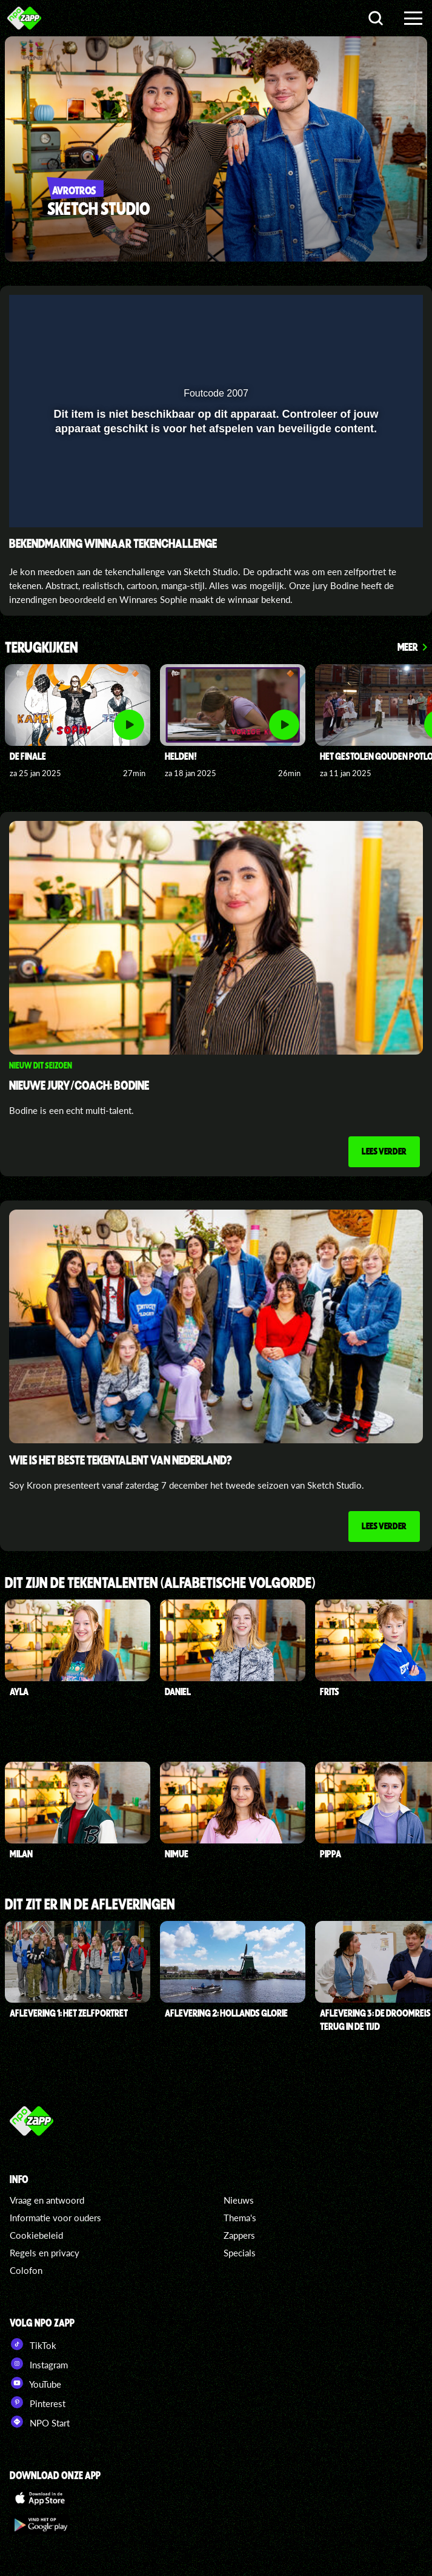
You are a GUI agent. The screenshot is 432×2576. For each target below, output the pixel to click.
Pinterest (37, 2402)
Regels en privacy (44, 2252)
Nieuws (239, 2200)
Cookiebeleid (36, 2235)
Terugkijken (41, 648)
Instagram (39, 2363)
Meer (407, 646)
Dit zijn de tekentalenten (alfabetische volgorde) (160, 1583)
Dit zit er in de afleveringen (90, 1905)
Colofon (26, 2270)
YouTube (35, 2383)
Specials (240, 2252)
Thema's (240, 2217)
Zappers (239, 2235)
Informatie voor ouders (55, 2217)
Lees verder (384, 1151)
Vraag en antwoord (47, 2200)
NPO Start (40, 2421)
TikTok (33, 2344)
